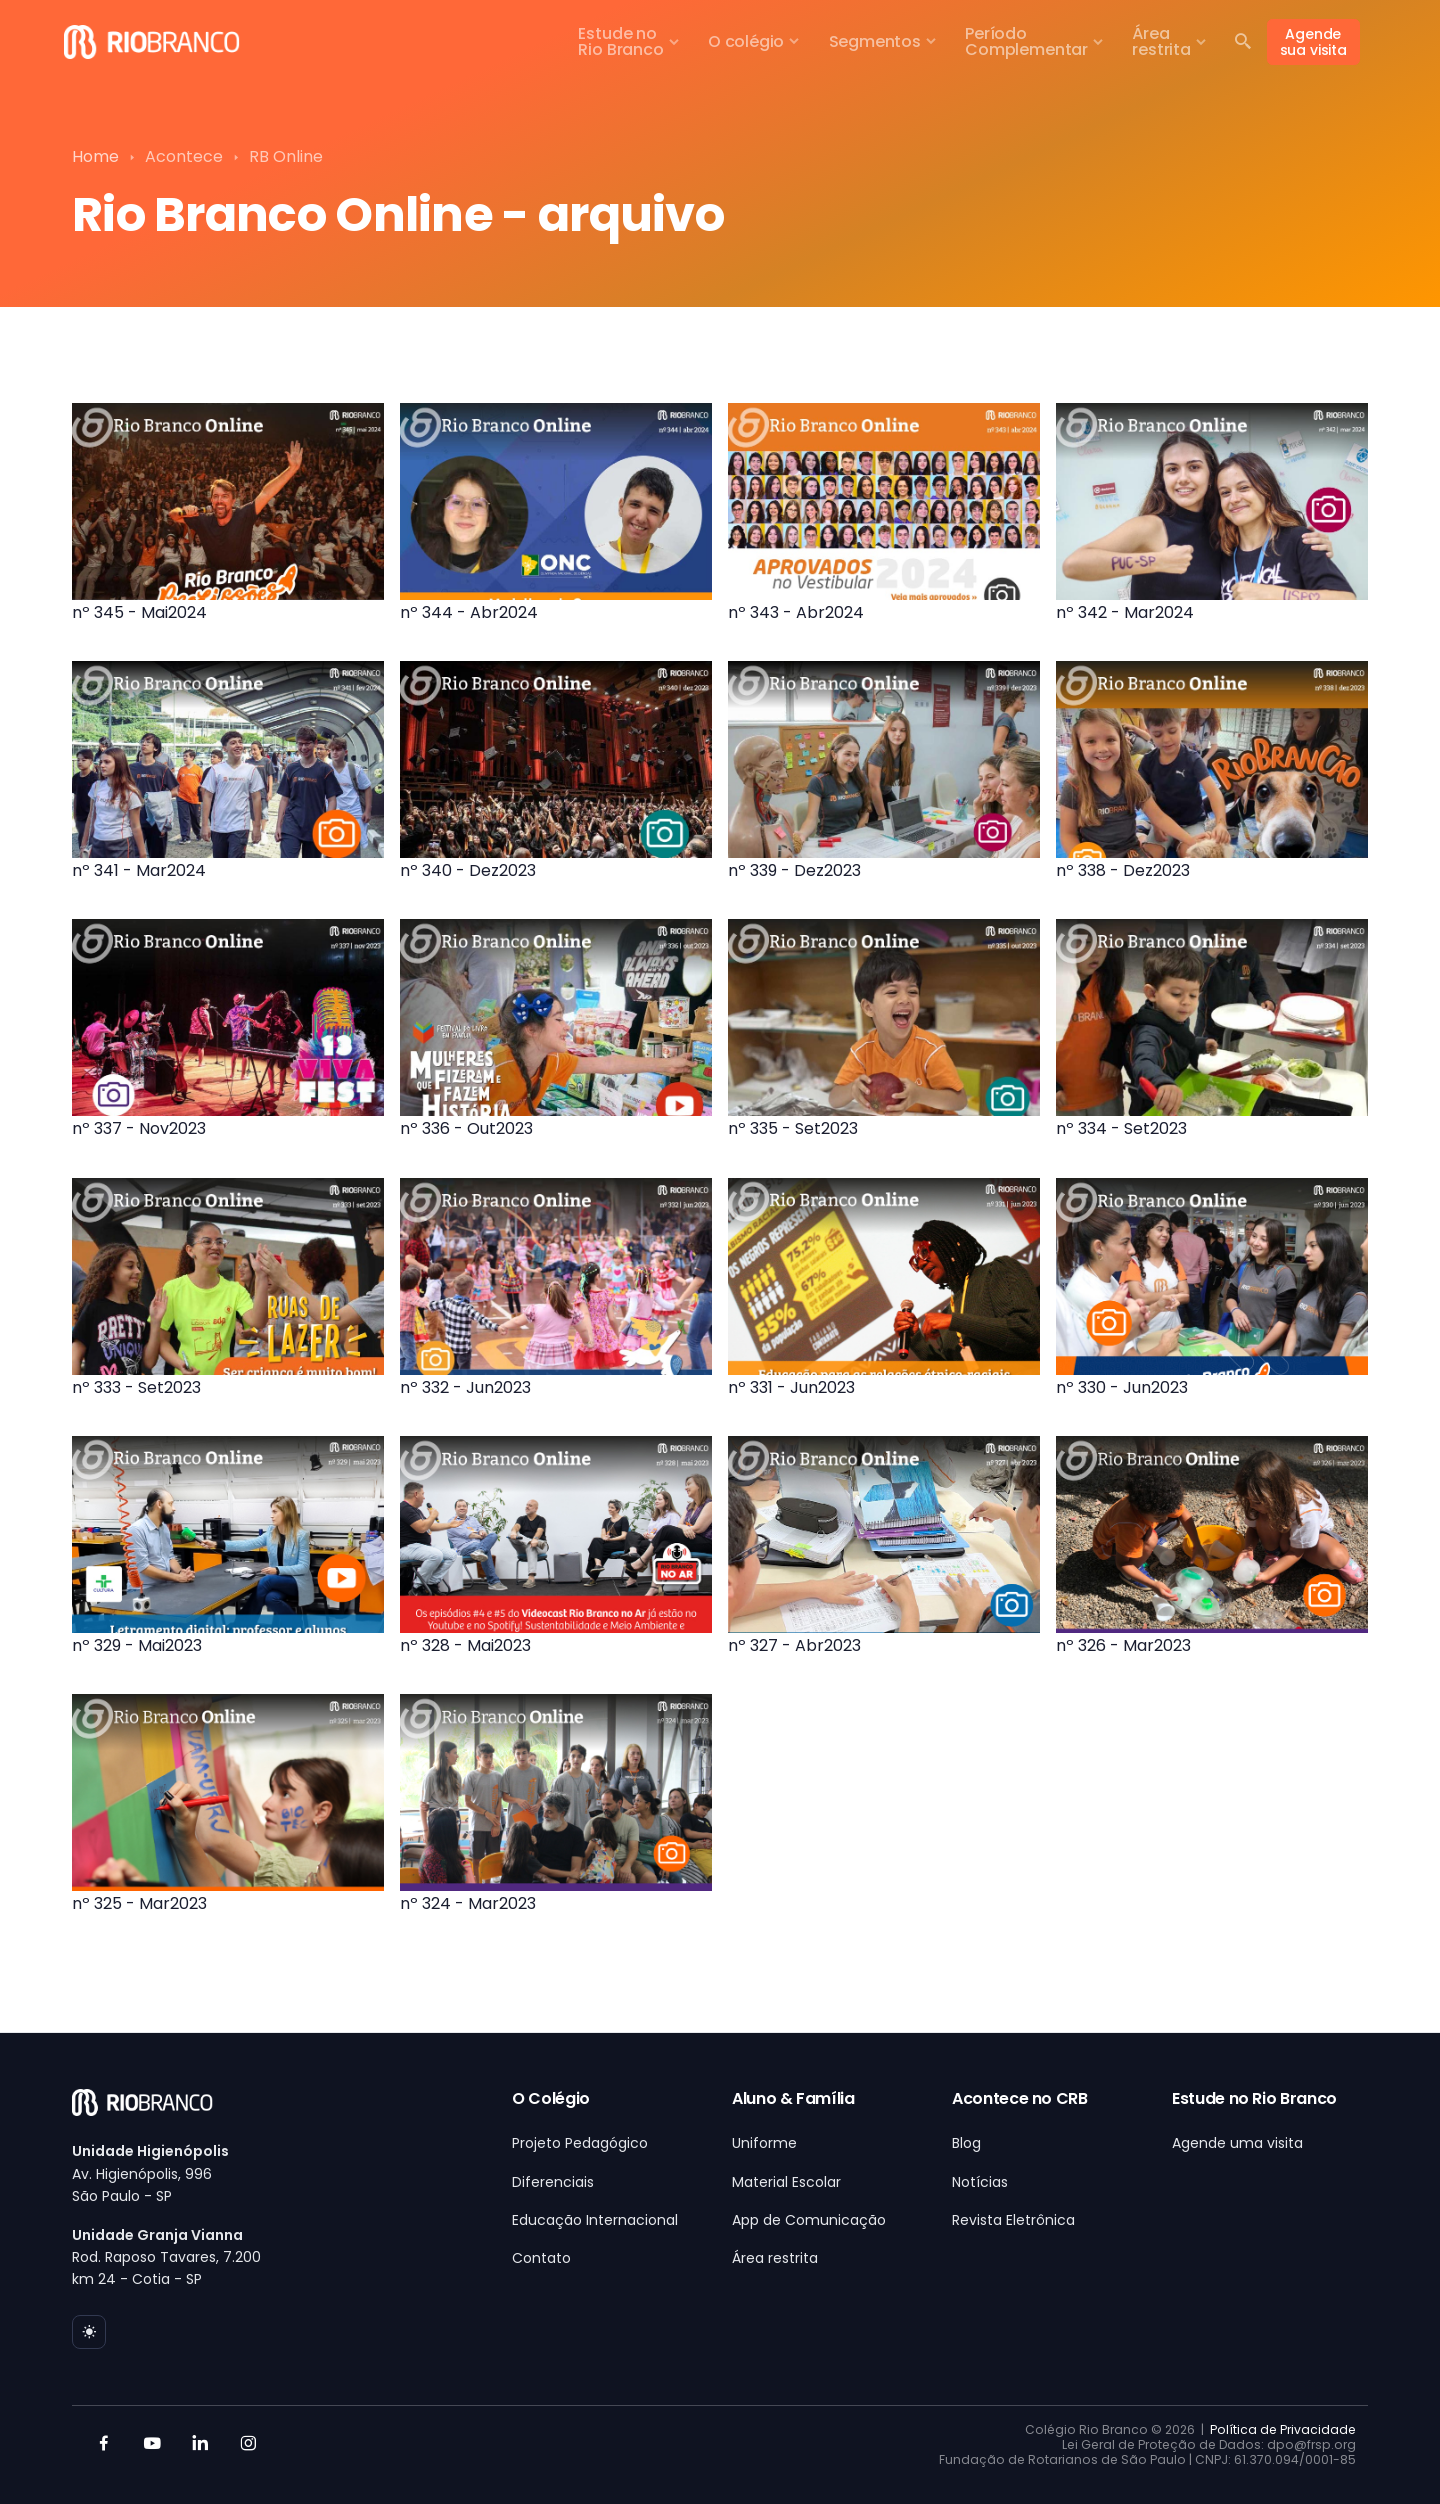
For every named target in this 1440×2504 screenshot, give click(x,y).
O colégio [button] (746, 41)
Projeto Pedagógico (580, 2143)
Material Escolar (786, 2182)
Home (95, 156)
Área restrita (775, 2258)
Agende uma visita (1237, 2143)
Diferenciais (553, 2182)
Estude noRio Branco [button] (620, 41)
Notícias (980, 2182)
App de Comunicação (809, 2220)
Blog (966, 2143)
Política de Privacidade (1283, 2429)
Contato (541, 2258)
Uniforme (764, 2143)
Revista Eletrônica (1013, 2220)
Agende (1313, 42)
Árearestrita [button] (1161, 41)
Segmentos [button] (875, 41)
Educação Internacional (595, 2220)
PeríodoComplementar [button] (1026, 41)
